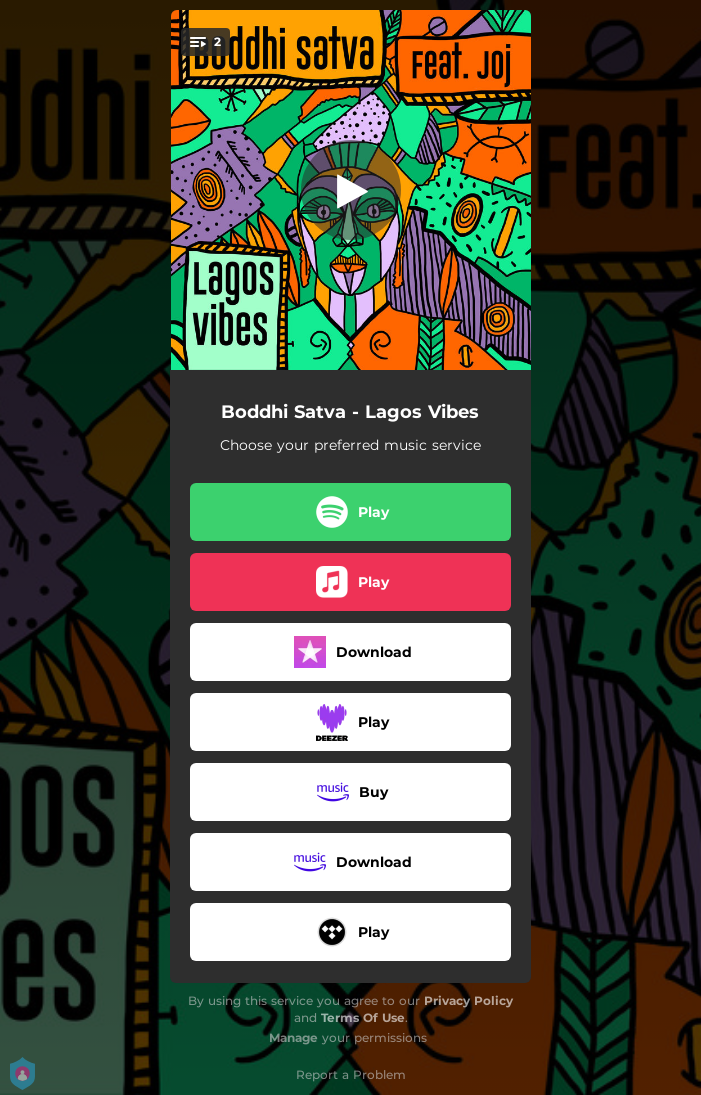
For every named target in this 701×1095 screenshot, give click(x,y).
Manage (293, 1037)
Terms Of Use (363, 1017)
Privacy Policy (468, 1000)
